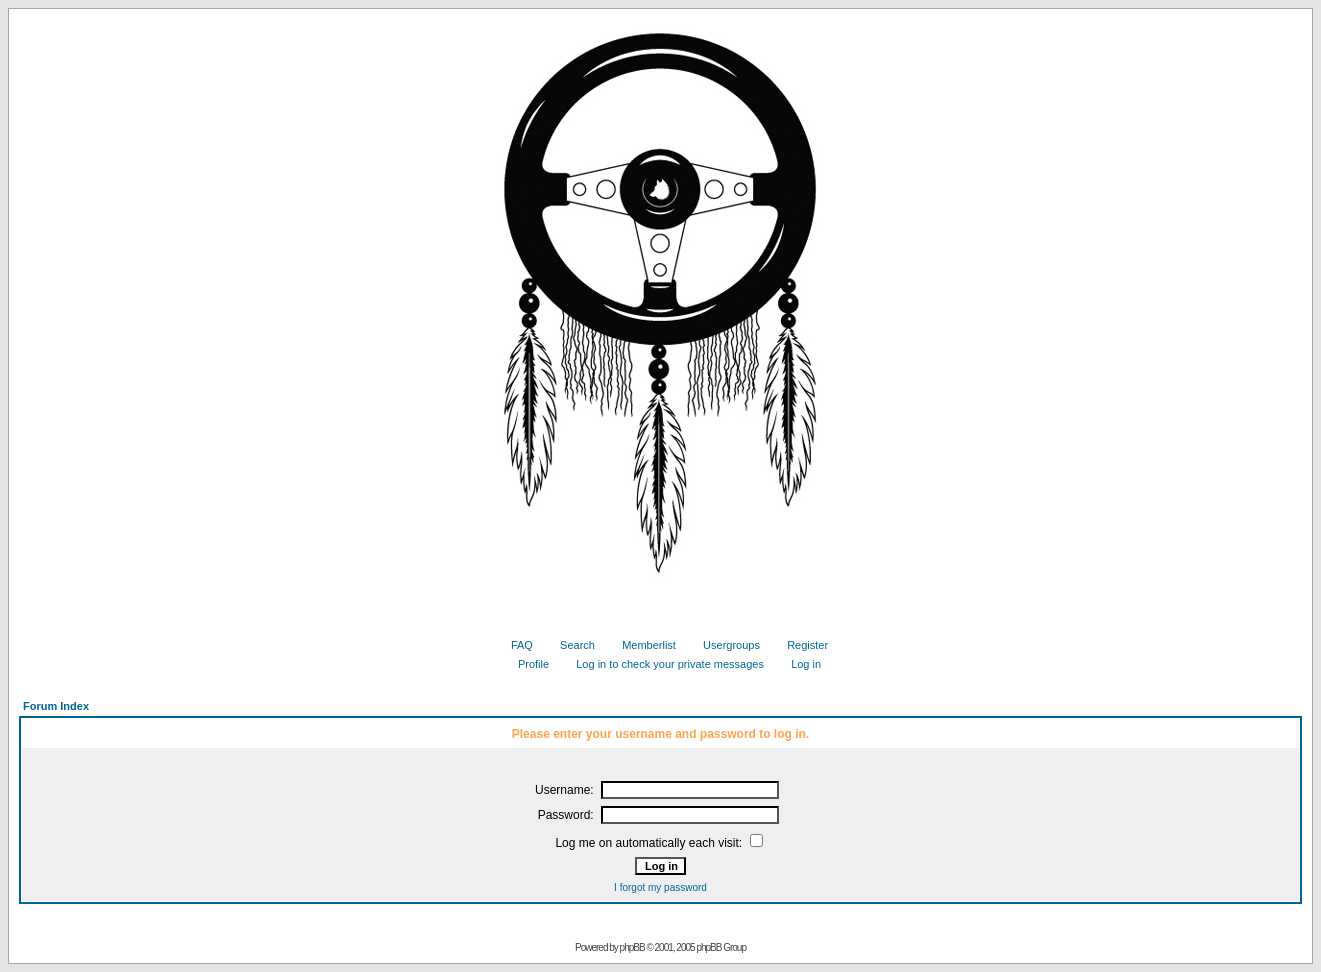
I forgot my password (660, 887)
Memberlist (641, 645)
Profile (526, 664)
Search (570, 645)
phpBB (632, 947)
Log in (798, 664)
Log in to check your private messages (662, 664)
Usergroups (724, 645)
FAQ (514, 645)
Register (800, 645)
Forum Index (56, 706)
